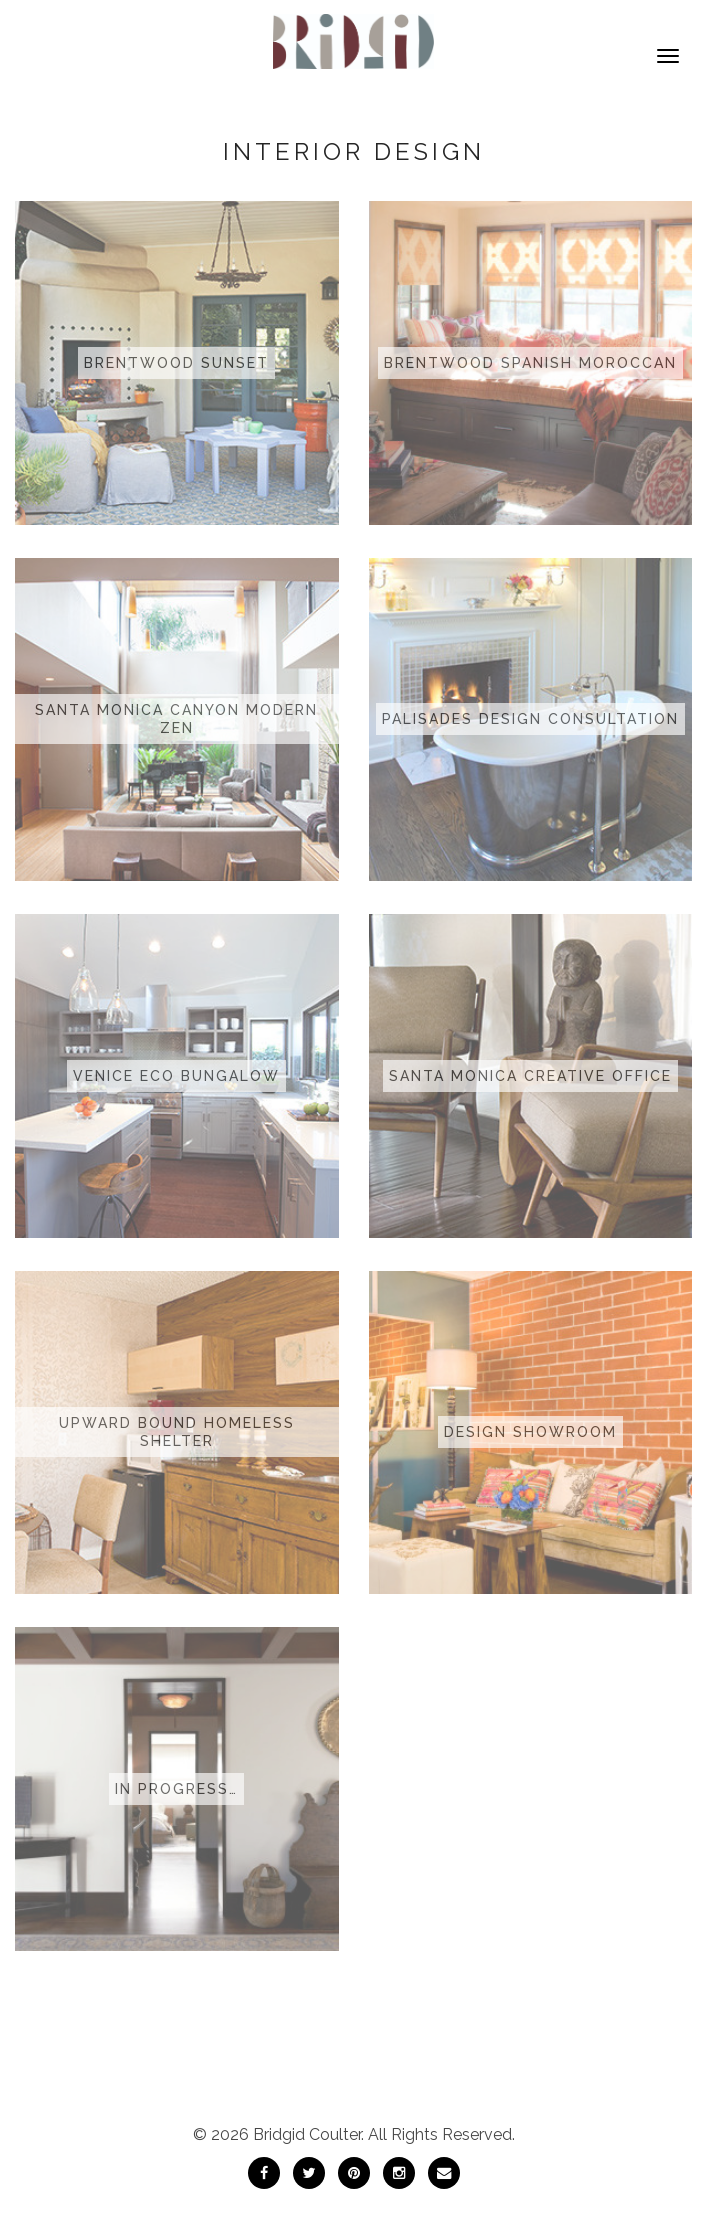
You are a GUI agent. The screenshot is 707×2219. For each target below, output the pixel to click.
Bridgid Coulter (307, 2134)
